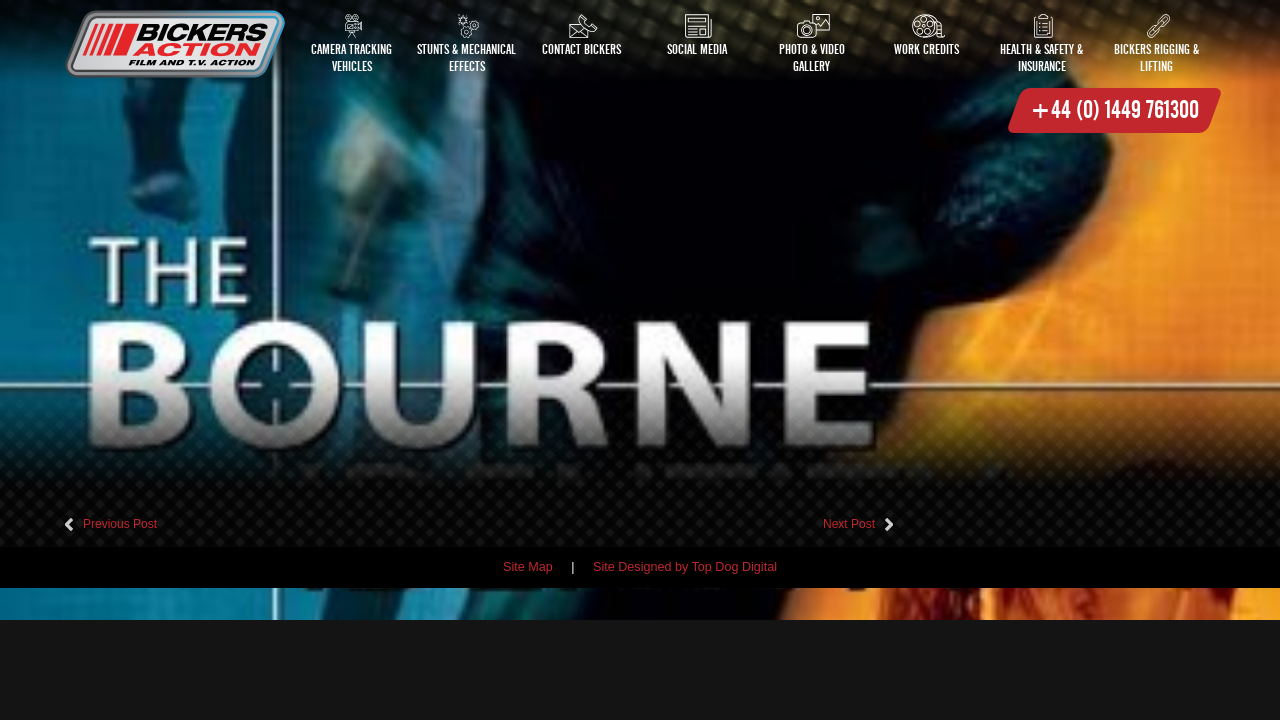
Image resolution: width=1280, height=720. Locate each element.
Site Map (528, 567)
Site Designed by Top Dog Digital (685, 567)
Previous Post (120, 524)
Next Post (849, 524)
